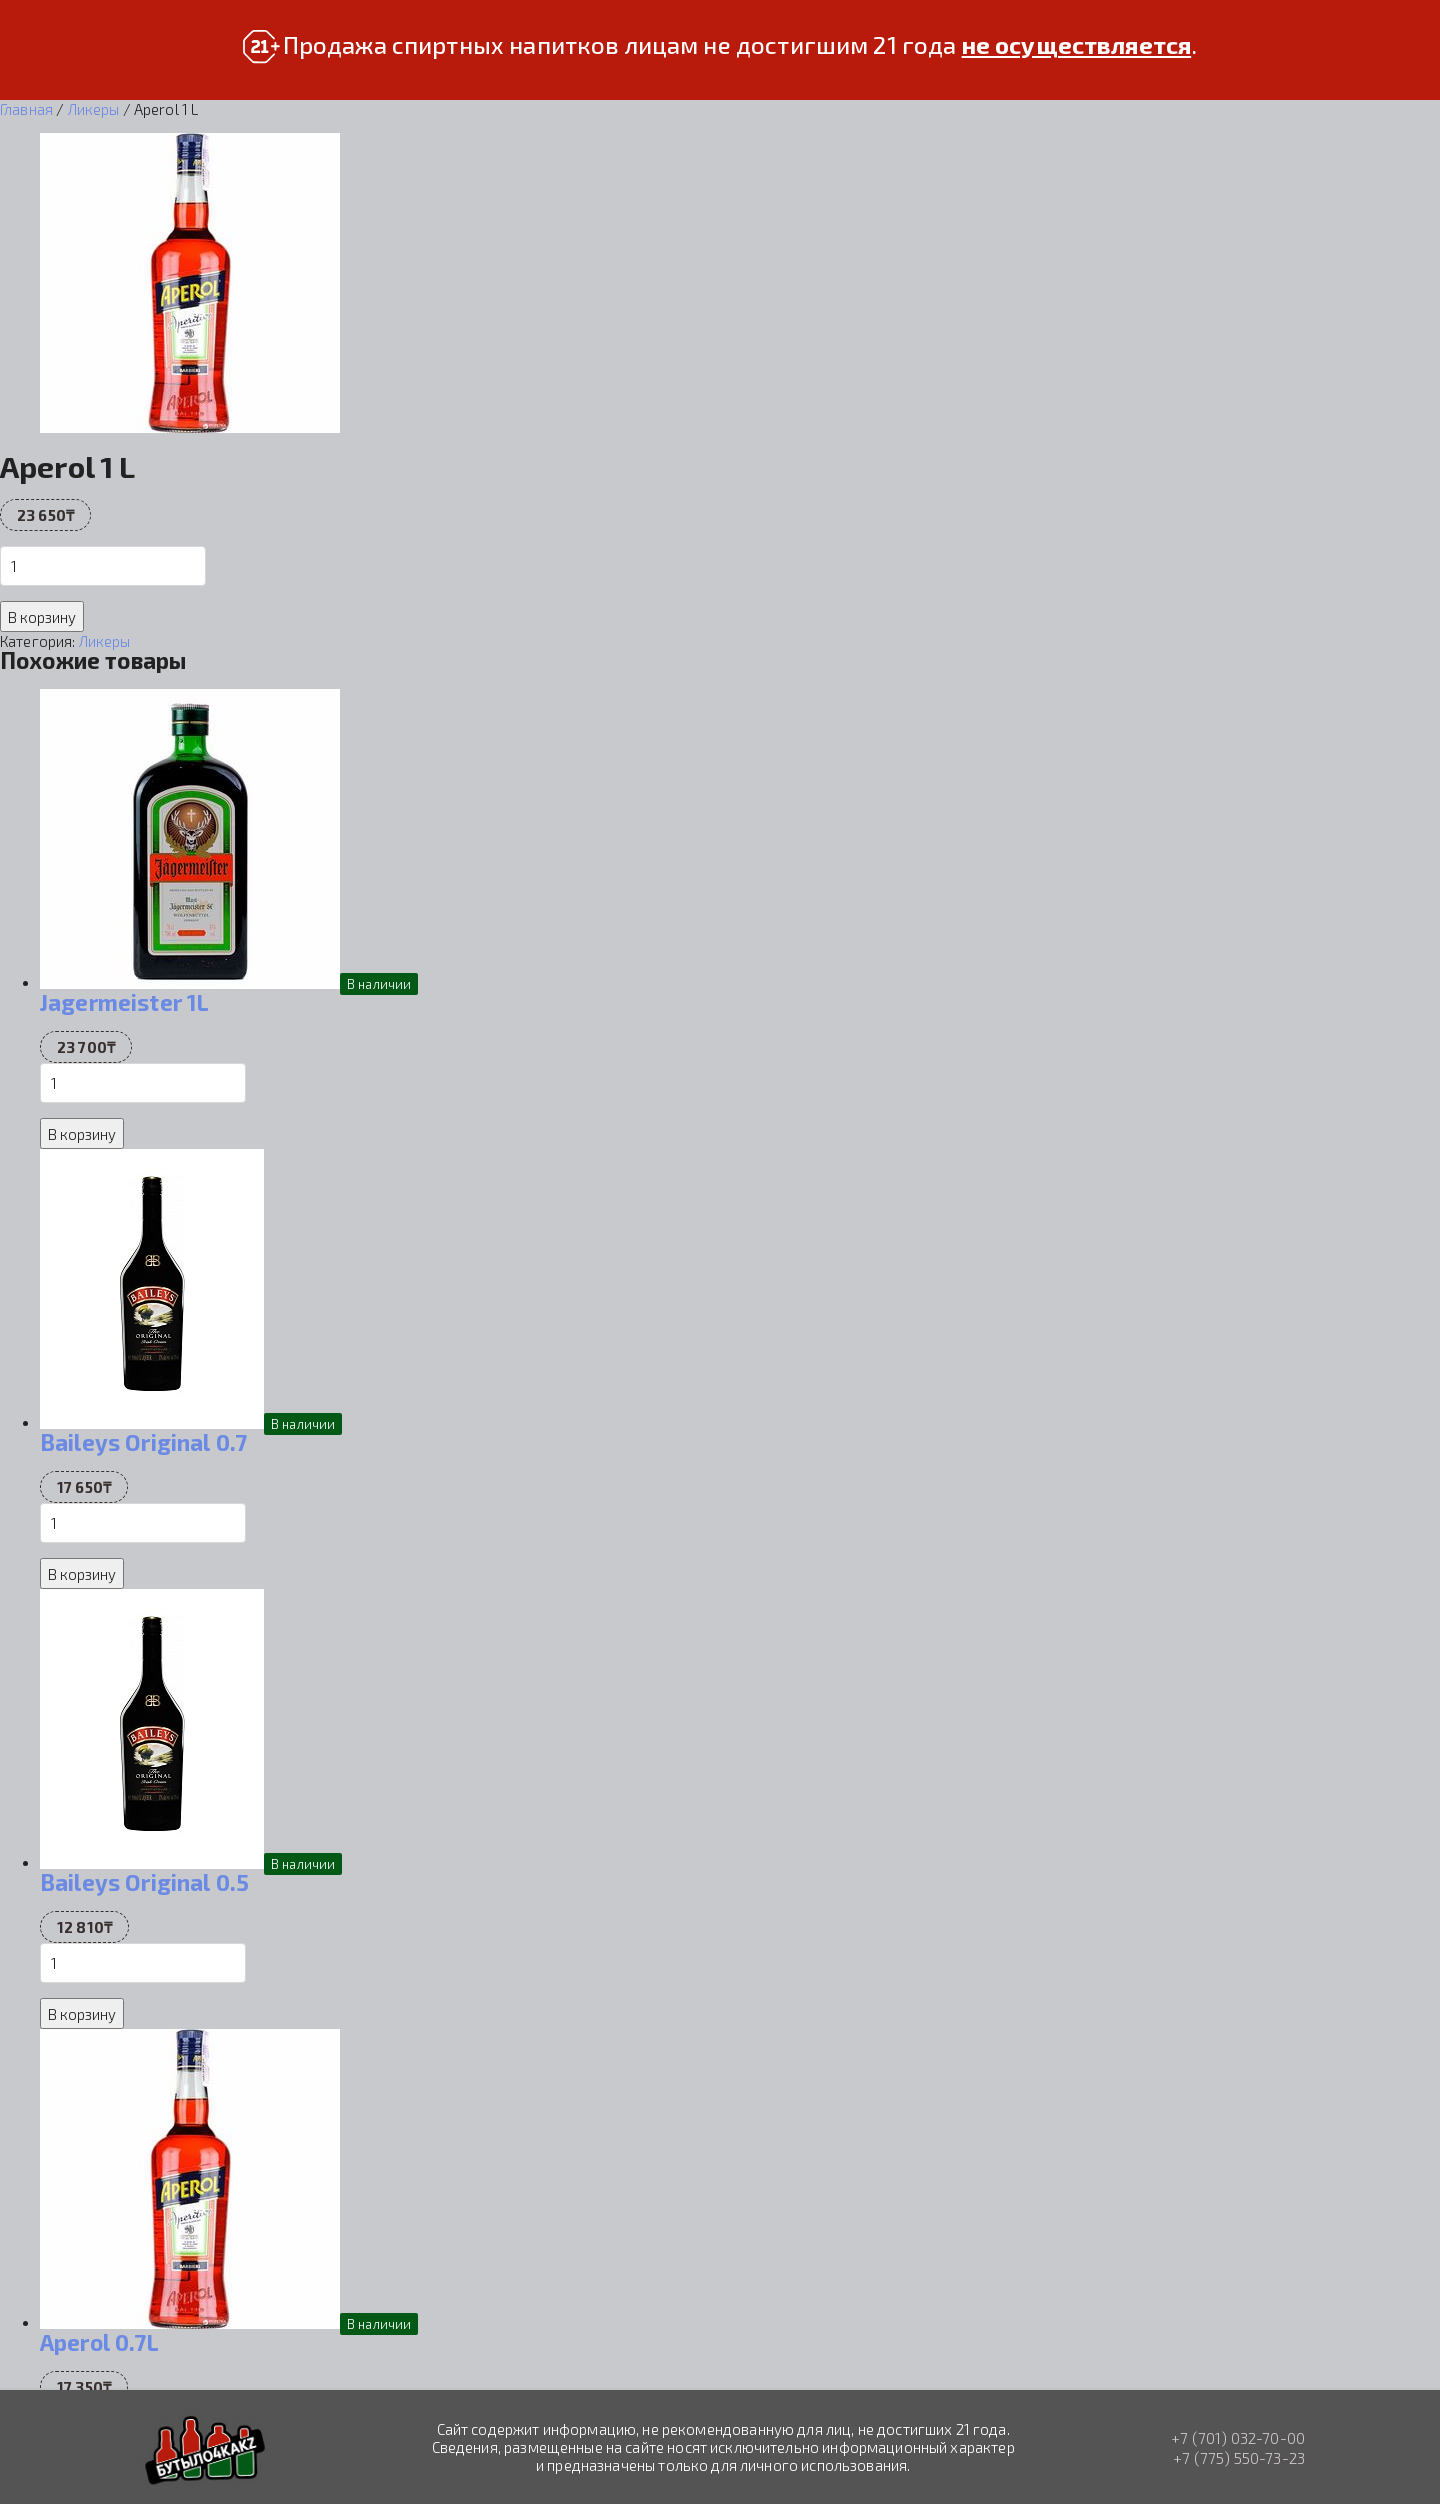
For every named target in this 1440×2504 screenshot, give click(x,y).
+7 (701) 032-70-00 (1238, 2438)
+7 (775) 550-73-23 (1239, 2458)
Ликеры (94, 109)
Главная (26, 109)
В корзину (42, 617)
